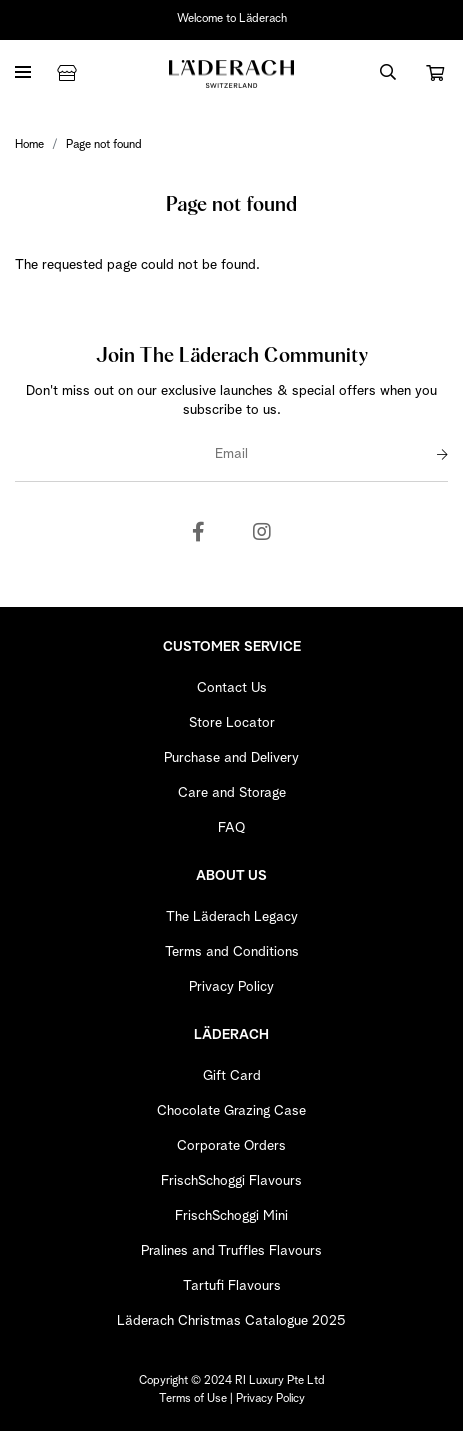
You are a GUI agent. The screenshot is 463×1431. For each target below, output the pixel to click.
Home (29, 145)
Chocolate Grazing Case (231, 1111)
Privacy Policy (231, 987)
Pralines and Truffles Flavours (231, 1251)
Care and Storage (232, 793)
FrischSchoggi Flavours (231, 1181)
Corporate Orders (231, 1146)
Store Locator (232, 723)
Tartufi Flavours (232, 1286)
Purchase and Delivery (231, 758)
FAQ (231, 828)
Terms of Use (193, 1399)
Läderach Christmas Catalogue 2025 (231, 1321)
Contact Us (232, 688)
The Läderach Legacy (232, 917)
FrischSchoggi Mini (231, 1216)
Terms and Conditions (232, 952)
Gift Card (232, 1076)
